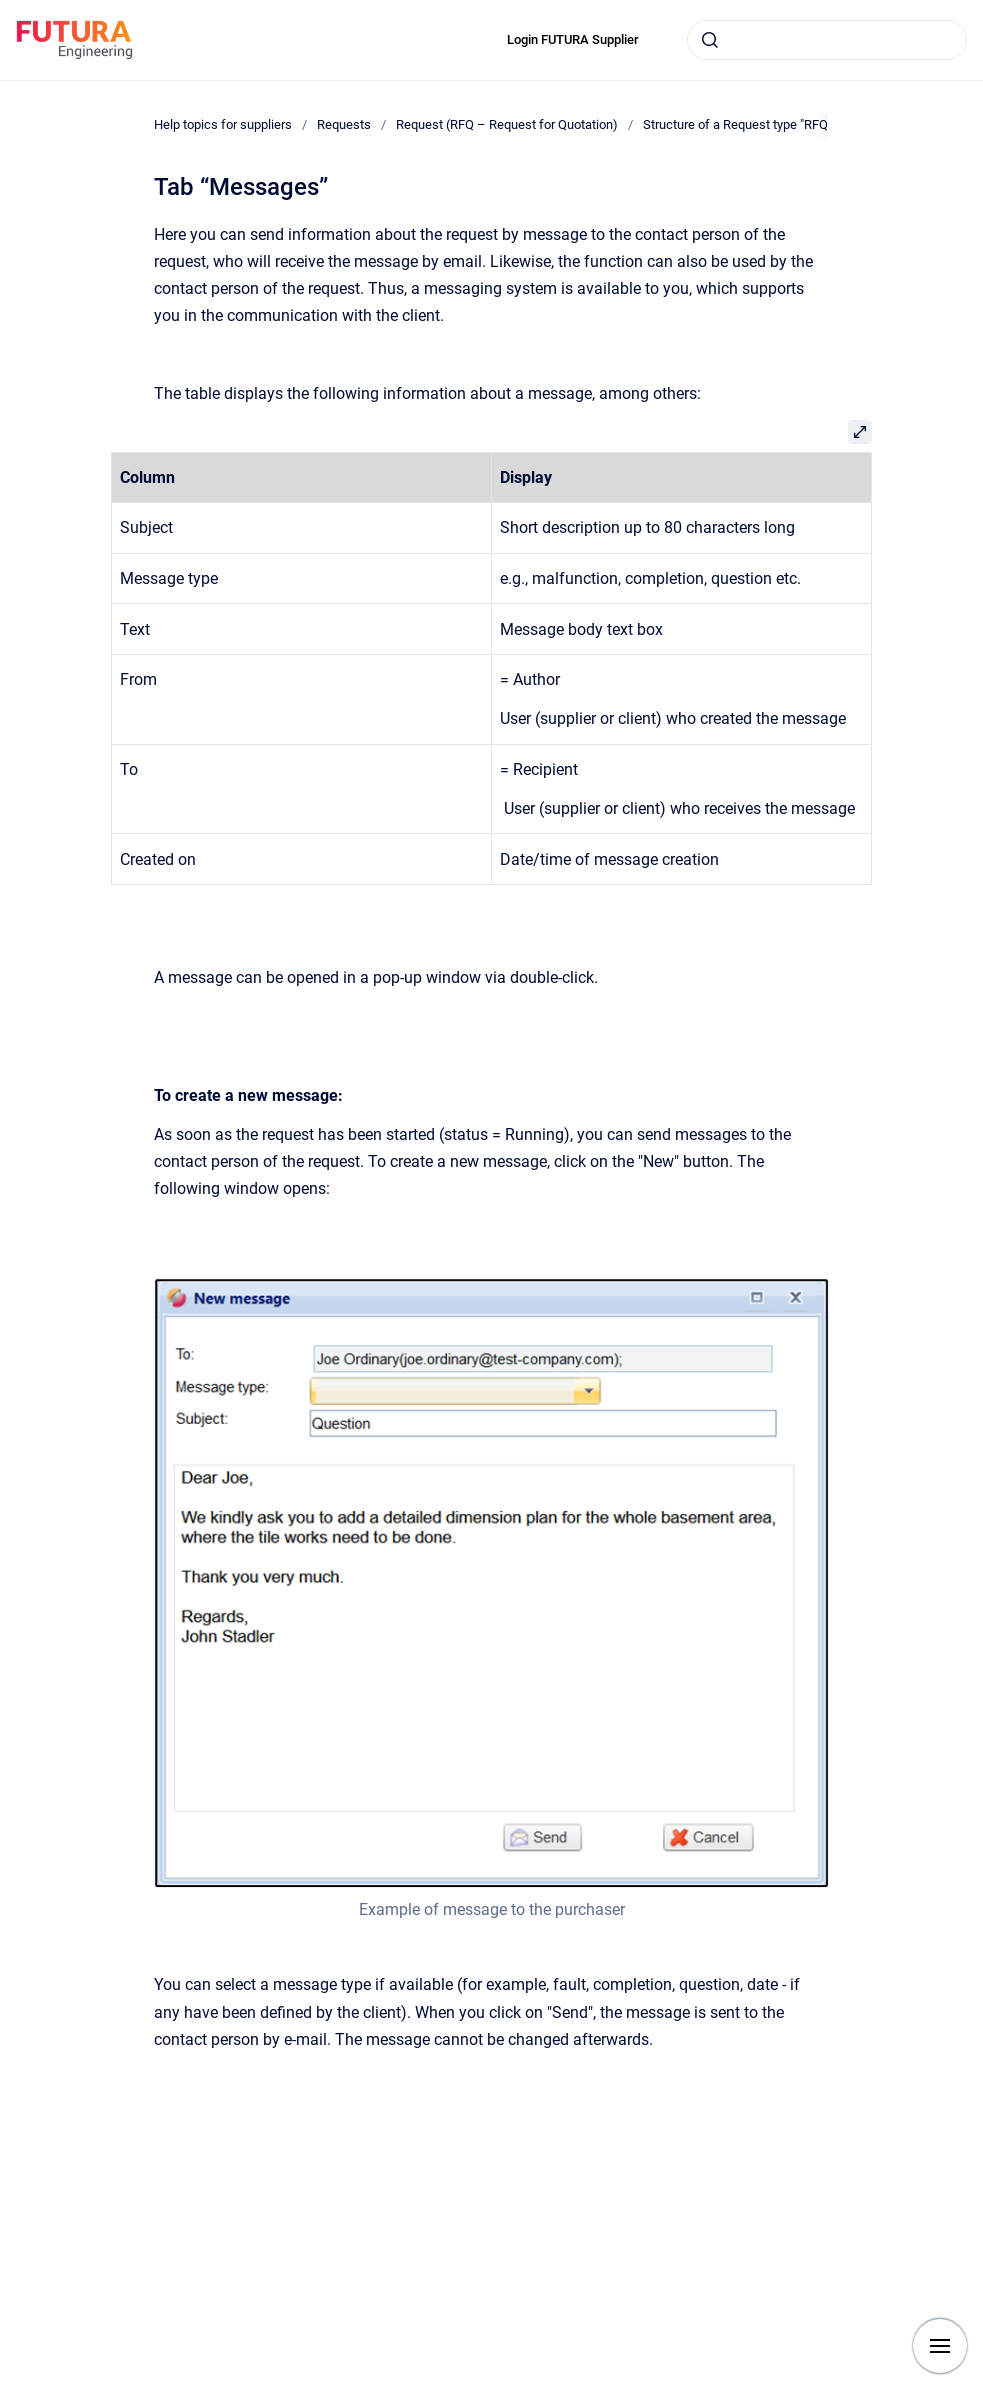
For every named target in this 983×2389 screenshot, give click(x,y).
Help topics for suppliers (223, 124)
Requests (344, 124)
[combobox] (827, 40)
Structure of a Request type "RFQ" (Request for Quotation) (805, 124)
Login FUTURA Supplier (573, 39)
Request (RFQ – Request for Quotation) (507, 124)
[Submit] (710, 40)
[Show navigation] (940, 2346)
